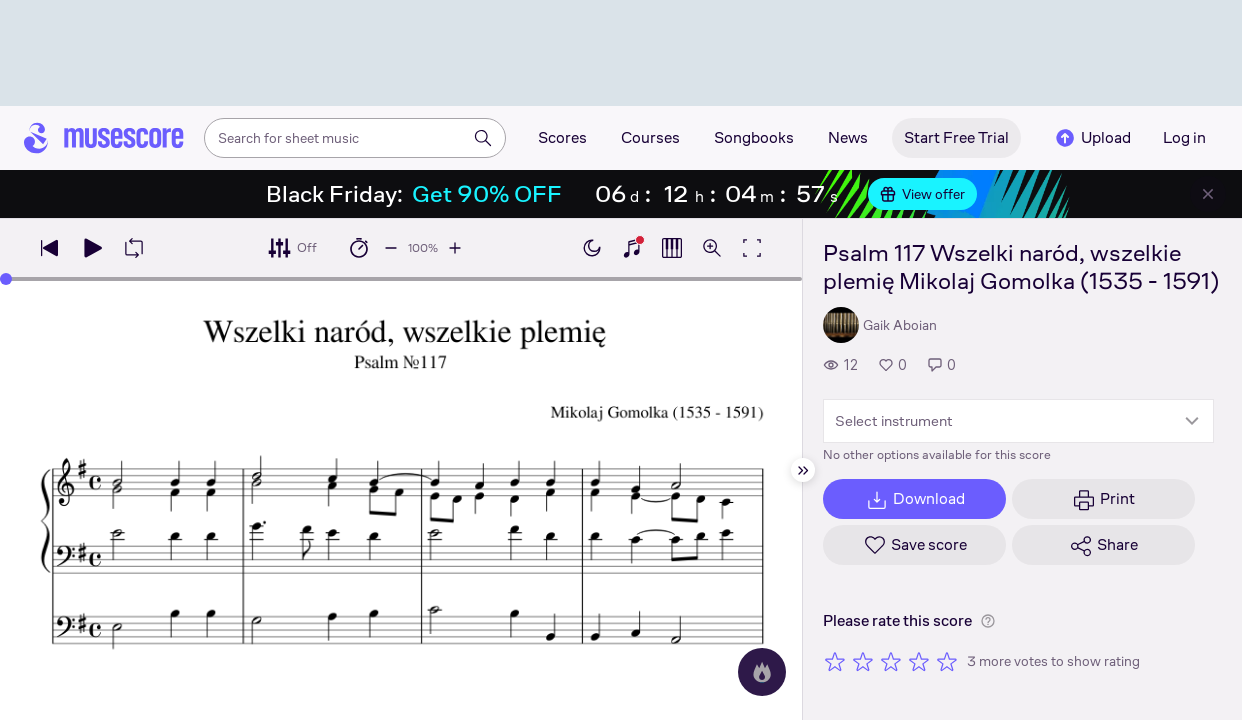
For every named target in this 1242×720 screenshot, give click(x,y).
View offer (922, 194)
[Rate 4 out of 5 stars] (919, 661)
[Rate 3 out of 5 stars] (891, 661)
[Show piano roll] (672, 248)
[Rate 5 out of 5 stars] (947, 661)
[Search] (483, 138)
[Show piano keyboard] (632, 248)
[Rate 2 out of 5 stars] (863, 661)
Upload (1092, 138)
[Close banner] (1208, 194)
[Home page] (104, 138)
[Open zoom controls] (712, 248)
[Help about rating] (988, 621)
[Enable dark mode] (592, 248)
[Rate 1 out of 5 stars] (835, 661)
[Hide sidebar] (803, 470)
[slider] (6, 279)
